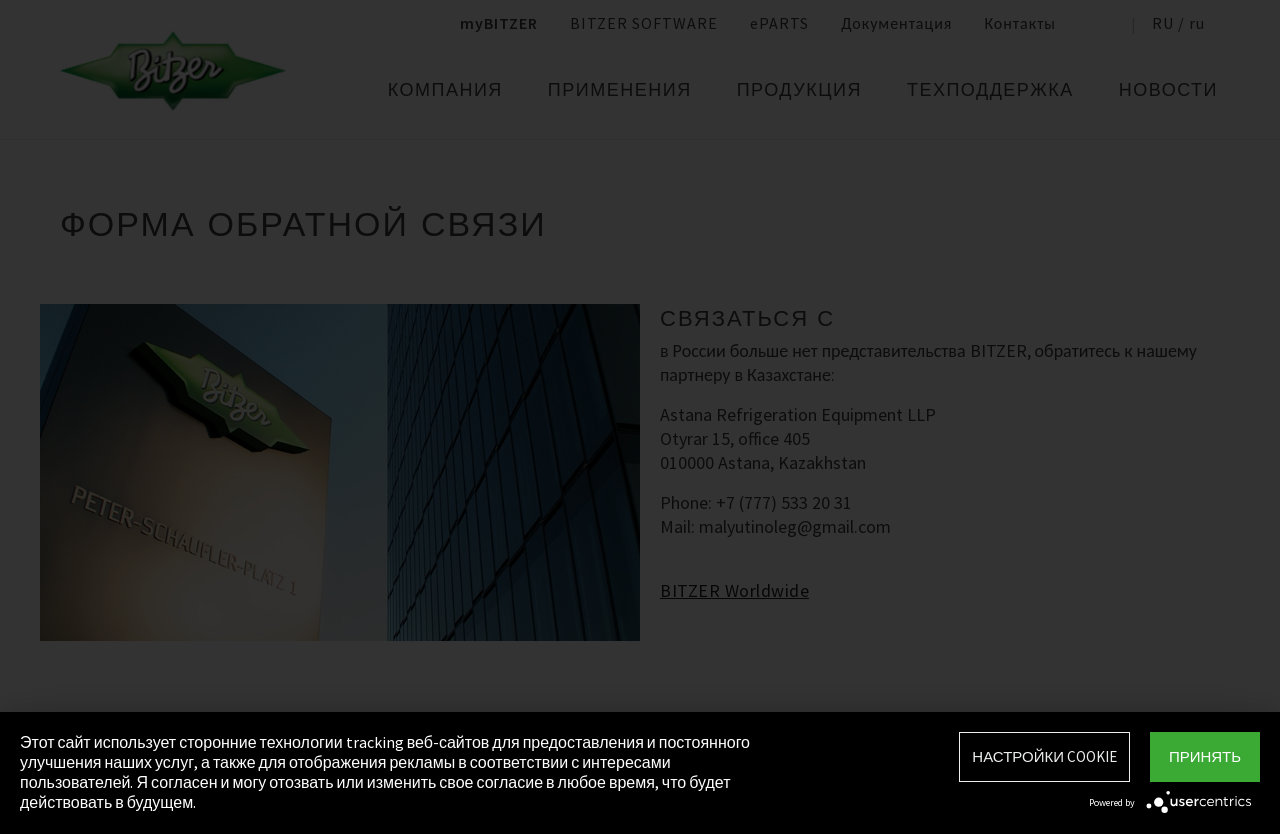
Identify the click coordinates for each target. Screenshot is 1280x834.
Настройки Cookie (1044, 756)
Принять (1205, 756)
